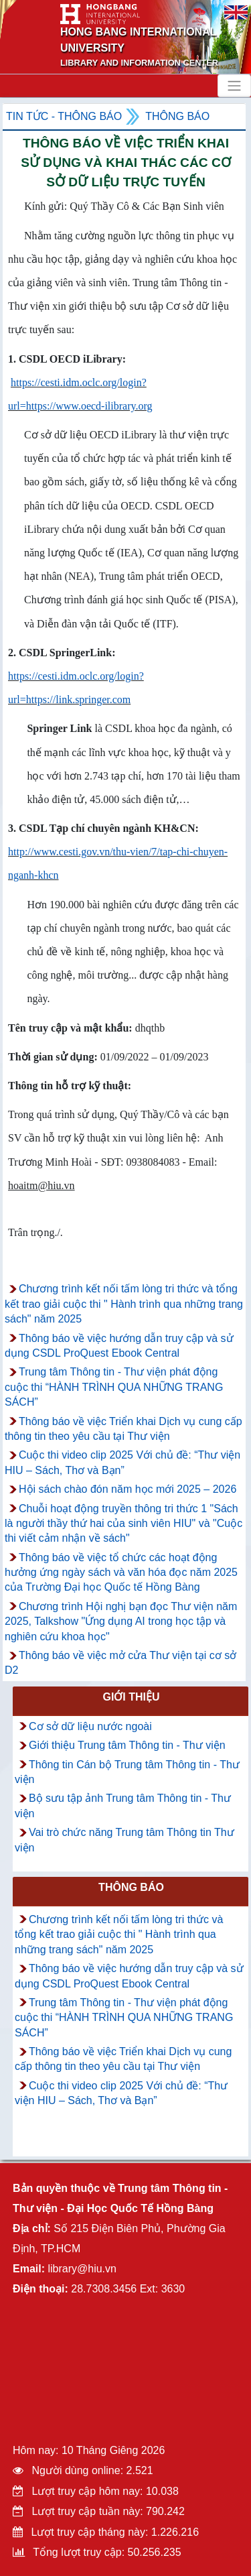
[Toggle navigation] (234, 85)
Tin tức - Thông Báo (64, 116)
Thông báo (177, 116)
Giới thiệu (130, 1697)
